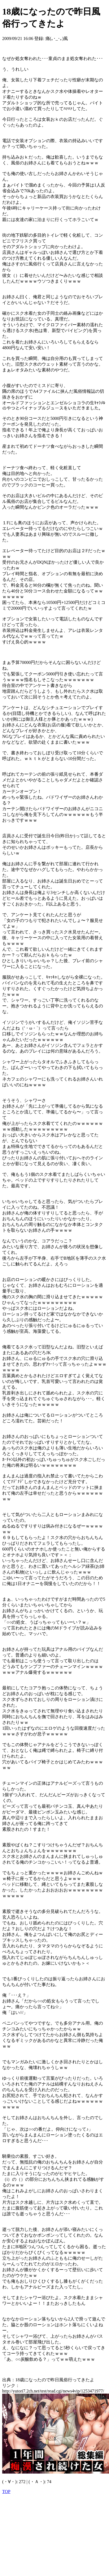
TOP (6, 2491)
